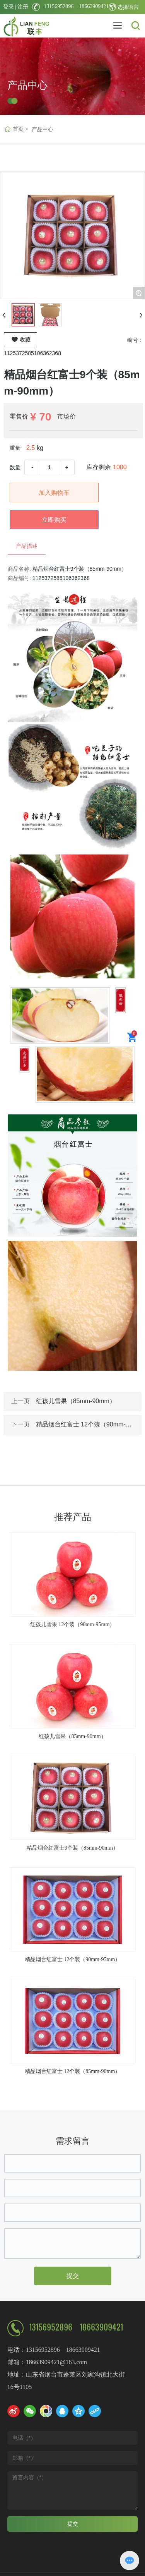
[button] (69, 2093)
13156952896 (58, 6)
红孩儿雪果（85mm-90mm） (76, 1401)
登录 (9, 7)
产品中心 (27, 89)
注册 (22, 7)
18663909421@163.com (56, 2362)
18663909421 (91, 6)
